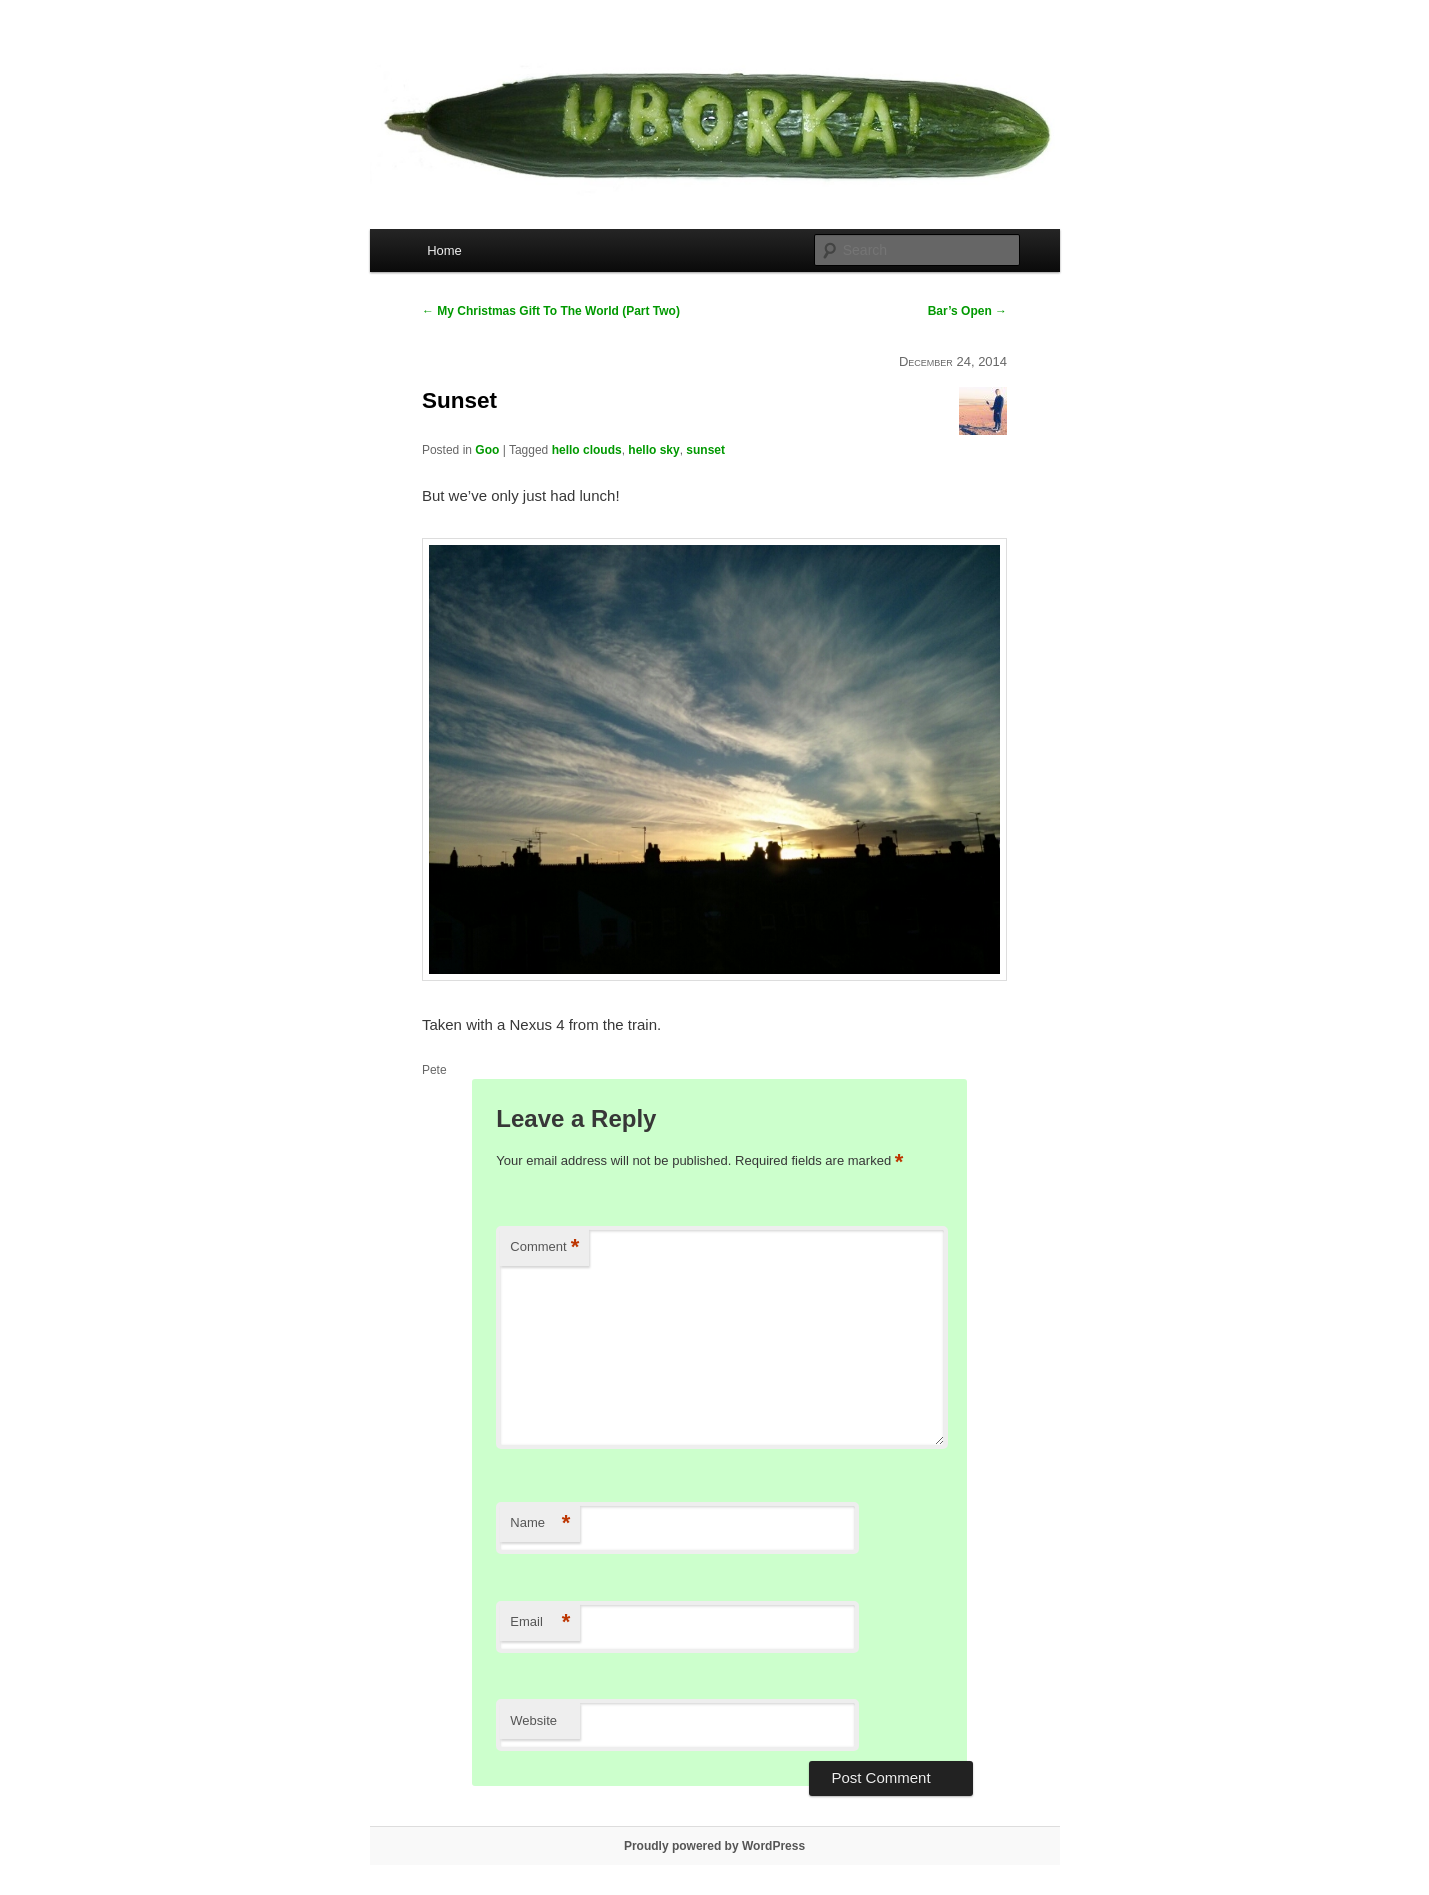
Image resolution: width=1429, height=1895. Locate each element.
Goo (487, 450)
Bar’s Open (967, 311)
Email (540, 1622)
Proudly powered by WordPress (714, 1846)
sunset (705, 450)
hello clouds (587, 450)
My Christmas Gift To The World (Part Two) (551, 311)
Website (533, 1720)
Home (444, 250)
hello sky (653, 450)
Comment (544, 1247)
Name (540, 1523)
